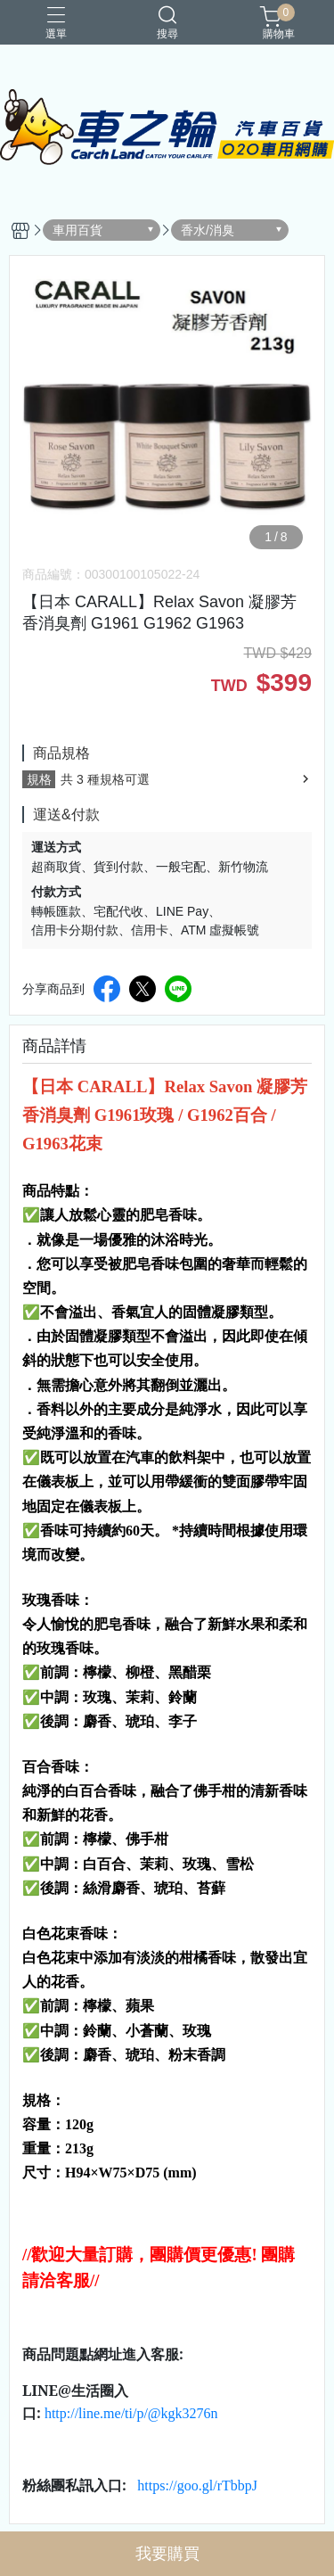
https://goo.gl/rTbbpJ (197, 2485)
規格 (39, 779)
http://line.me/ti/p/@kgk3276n (131, 2413)
